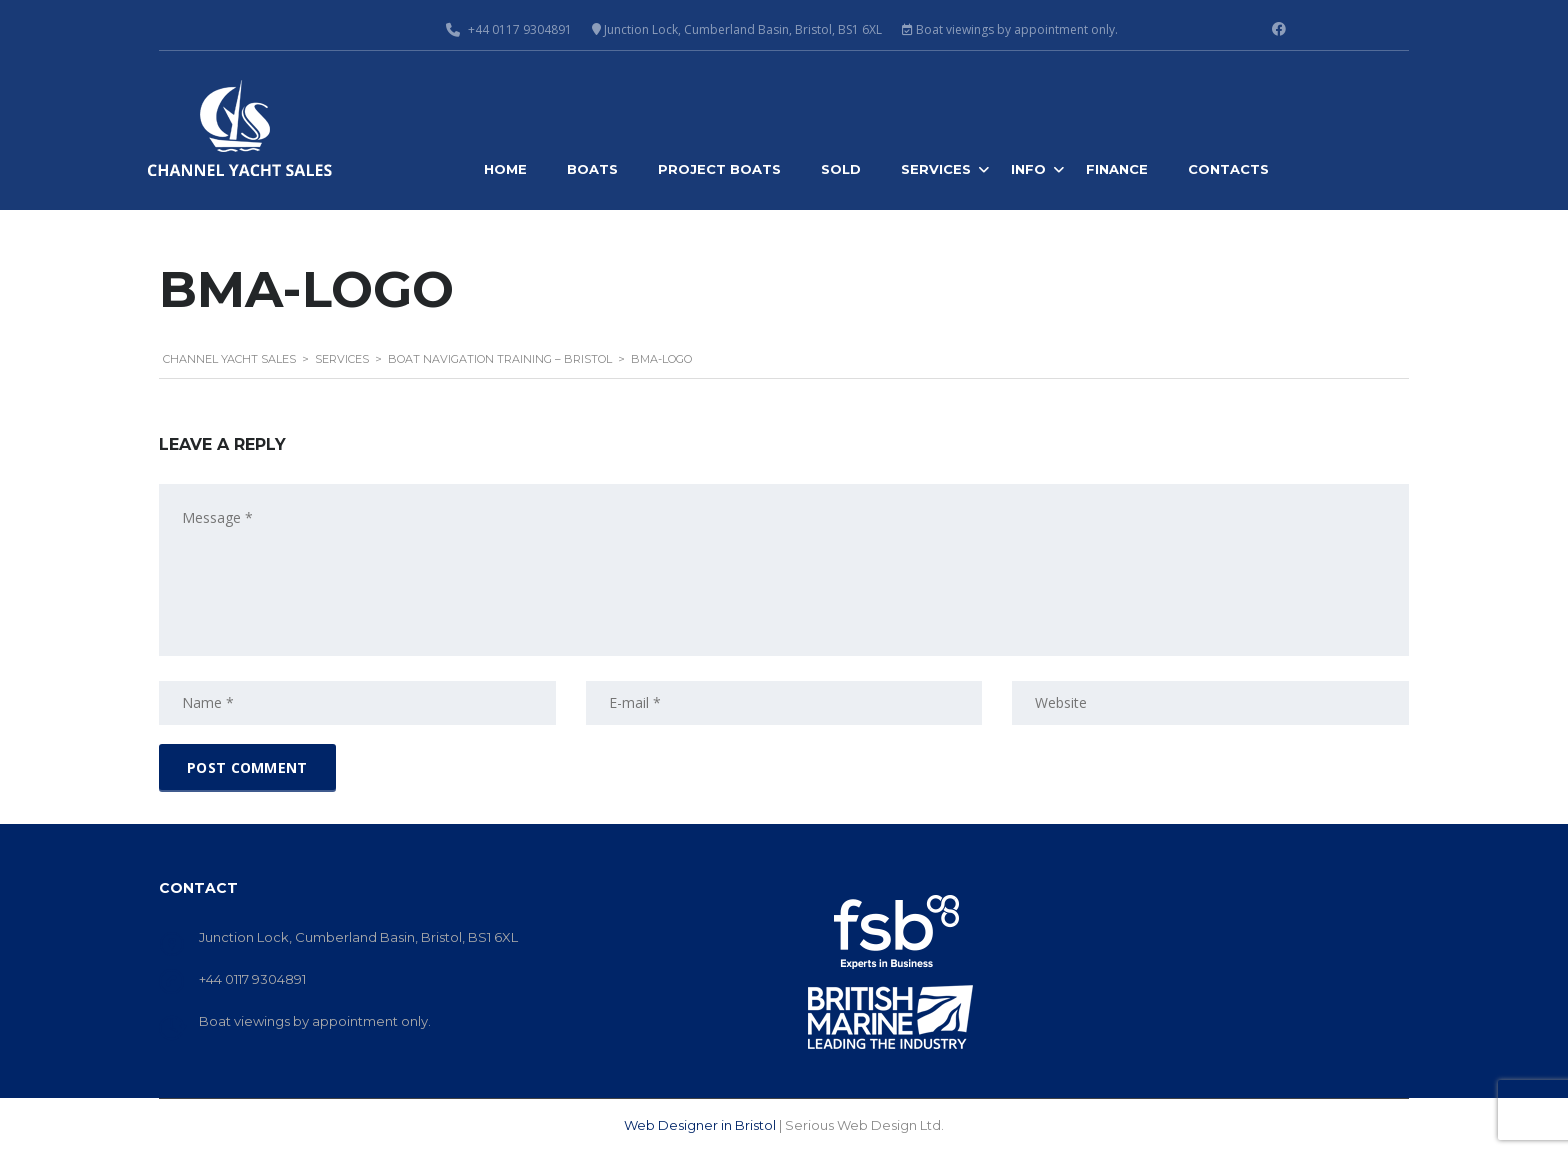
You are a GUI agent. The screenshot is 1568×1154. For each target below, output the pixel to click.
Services (936, 169)
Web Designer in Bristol (700, 1125)
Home (505, 169)
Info (1028, 169)
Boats (592, 169)
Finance (1117, 169)
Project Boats (719, 169)
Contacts (1228, 169)
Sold (841, 169)
